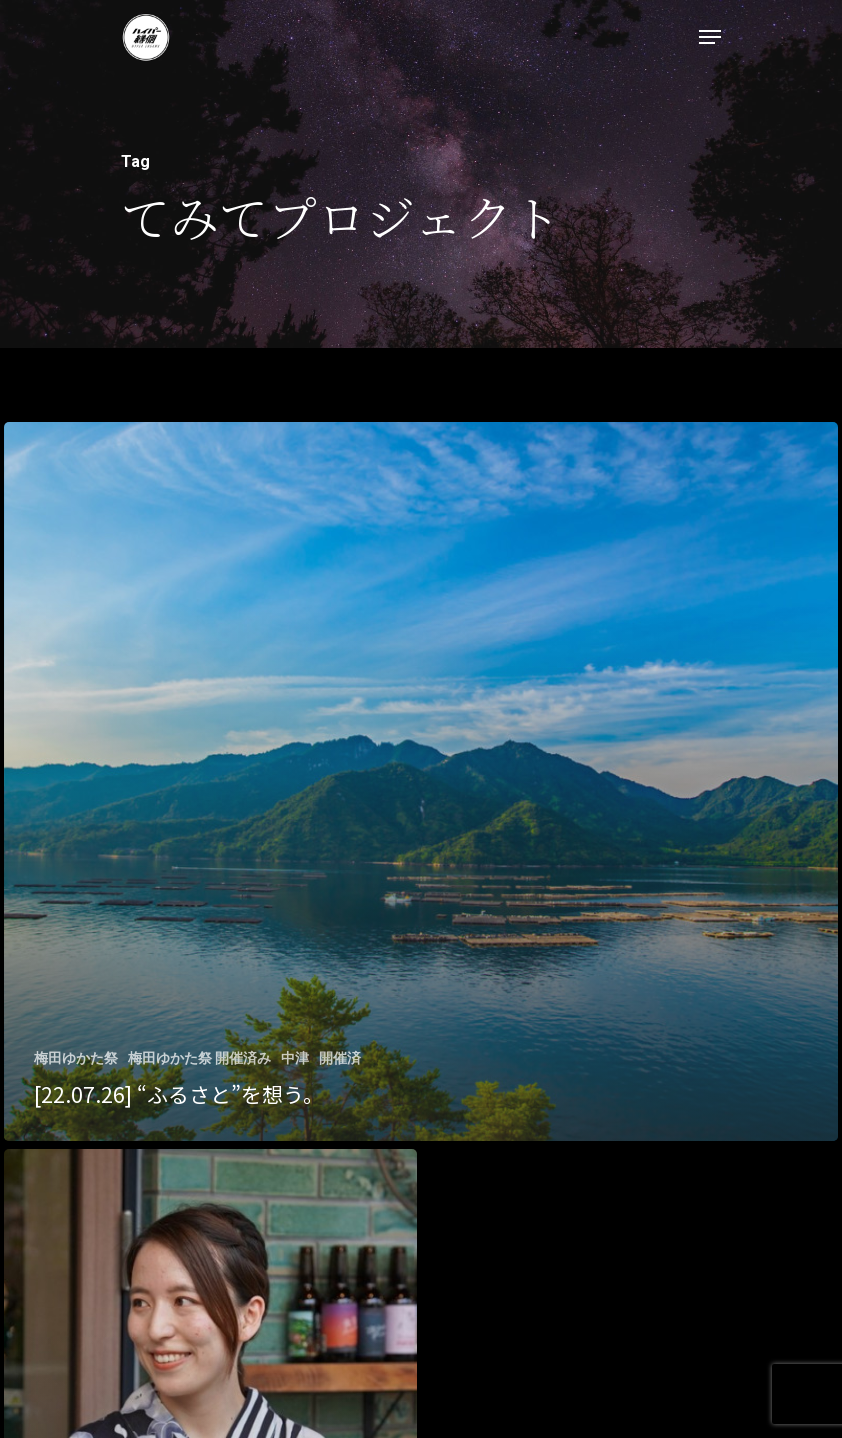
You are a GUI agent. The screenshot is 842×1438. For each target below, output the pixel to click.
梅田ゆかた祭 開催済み (199, 1058)
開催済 (340, 1058)
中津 (295, 1058)
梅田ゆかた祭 (76, 1058)
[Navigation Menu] (710, 37)
